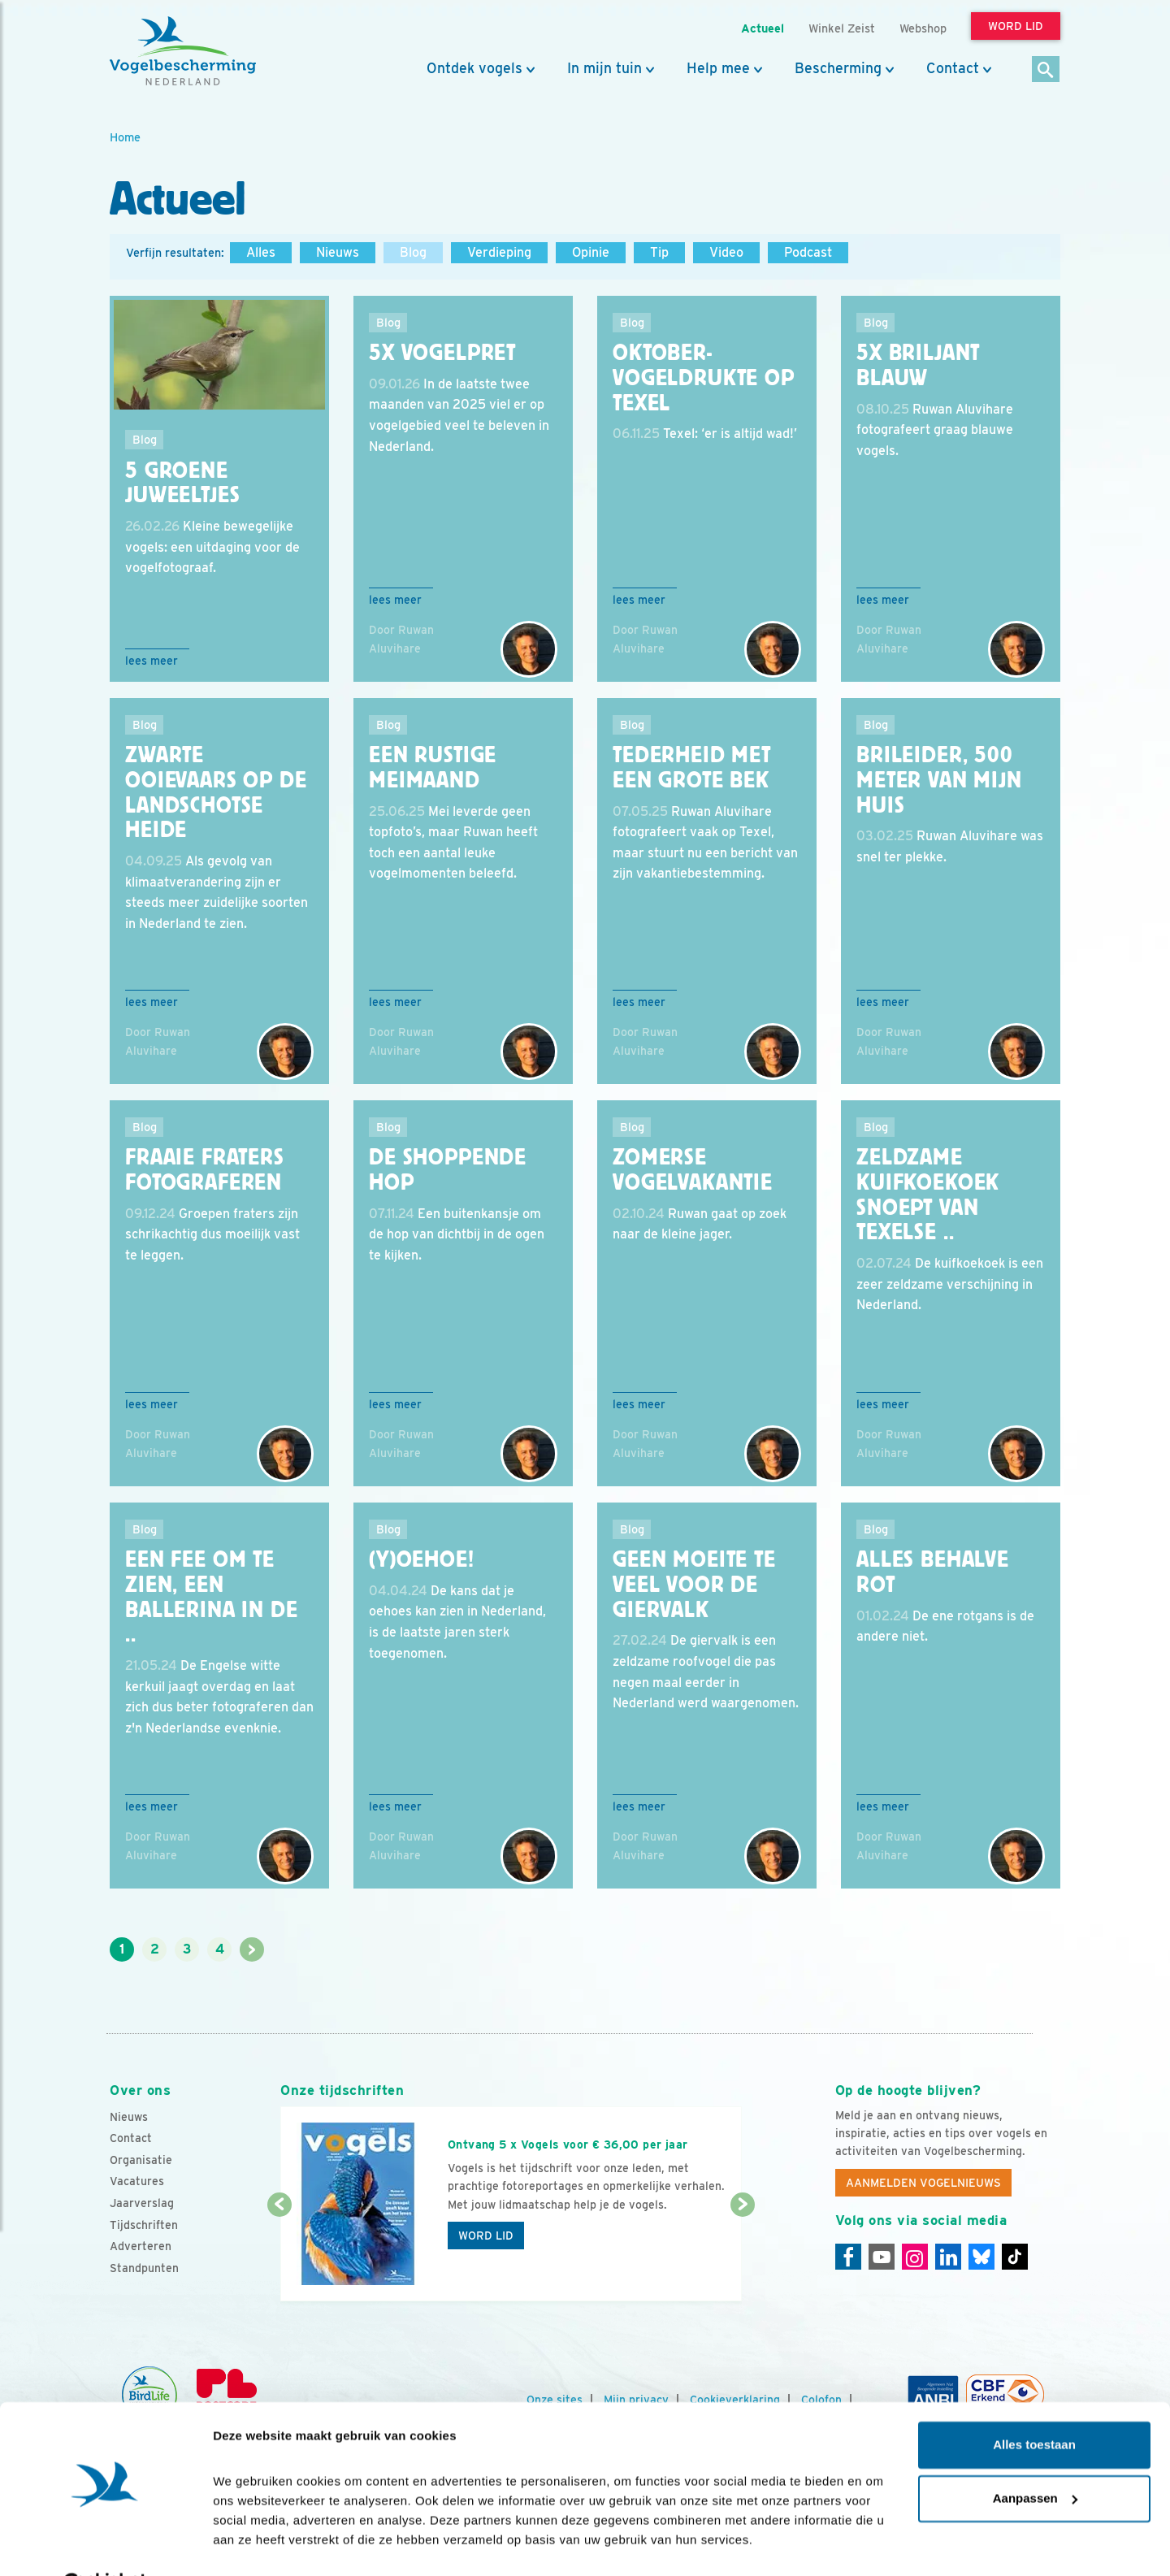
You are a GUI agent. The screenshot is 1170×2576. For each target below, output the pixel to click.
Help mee (718, 68)
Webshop (923, 28)
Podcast (808, 252)
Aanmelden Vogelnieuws (923, 2182)
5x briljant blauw (918, 365)
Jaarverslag (142, 2203)
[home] (183, 51)
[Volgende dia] (742, 2254)
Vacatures (137, 2181)
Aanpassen (1035, 2458)
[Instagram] (915, 2257)
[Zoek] (1046, 70)
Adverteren (140, 2246)
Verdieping (499, 252)
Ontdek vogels (474, 68)
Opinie (590, 252)
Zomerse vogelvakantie (693, 1170)
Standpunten (144, 2268)
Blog (413, 252)
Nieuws (337, 252)
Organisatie (141, 2159)
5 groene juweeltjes (182, 483)
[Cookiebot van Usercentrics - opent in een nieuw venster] (105, 2544)
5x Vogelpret (442, 352)
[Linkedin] (948, 2257)
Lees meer (151, 660)
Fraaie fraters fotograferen (204, 1170)
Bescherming (838, 68)
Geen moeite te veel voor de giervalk (694, 1584)
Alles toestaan (1034, 2405)
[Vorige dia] (279, 2254)
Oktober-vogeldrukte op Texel (704, 377)
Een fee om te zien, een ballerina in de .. (211, 1596)
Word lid (486, 2235)
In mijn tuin (604, 68)
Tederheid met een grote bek (692, 767)
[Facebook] (848, 2257)
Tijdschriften (144, 2224)
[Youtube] (882, 2257)
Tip (659, 252)
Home (125, 137)
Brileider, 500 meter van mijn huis (939, 780)
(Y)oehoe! (421, 1559)
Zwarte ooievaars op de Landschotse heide (216, 792)
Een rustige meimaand (432, 767)
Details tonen (251, 2544)
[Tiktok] (1015, 2257)
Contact (952, 68)
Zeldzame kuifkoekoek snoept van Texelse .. (927, 1194)
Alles (260, 252)
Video (726, 252)
